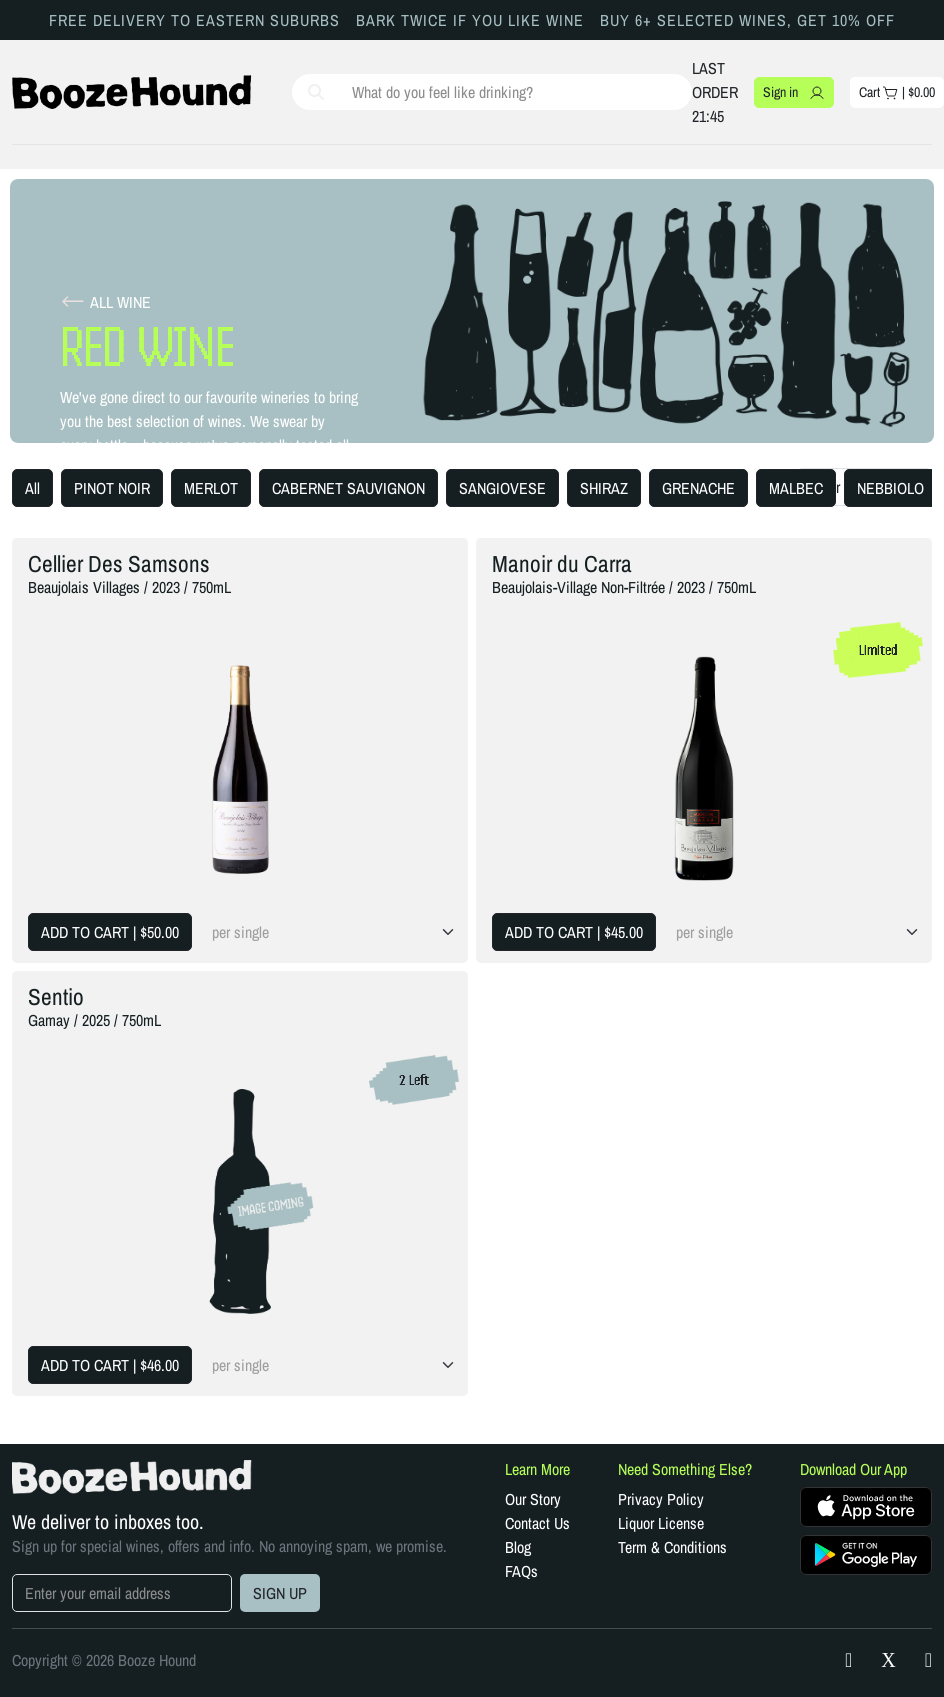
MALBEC (796, 488)
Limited (878, 650)
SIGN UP (280, 1593)
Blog (518, 1547)
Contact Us (537, 1523)
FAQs (521, 1571)
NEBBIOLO (890, 488)
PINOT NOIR (112, 488)
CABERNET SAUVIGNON (348, 488)
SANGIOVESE (502, 488)
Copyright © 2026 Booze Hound (104, 1660)
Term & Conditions (672, 1547)
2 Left (414, 1080)
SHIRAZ (604, 488)
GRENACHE (698, 488)
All (32, 488)
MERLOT (211, 488)
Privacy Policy (661, 1499)
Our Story (533, 1499)
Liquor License (661, 1523)
